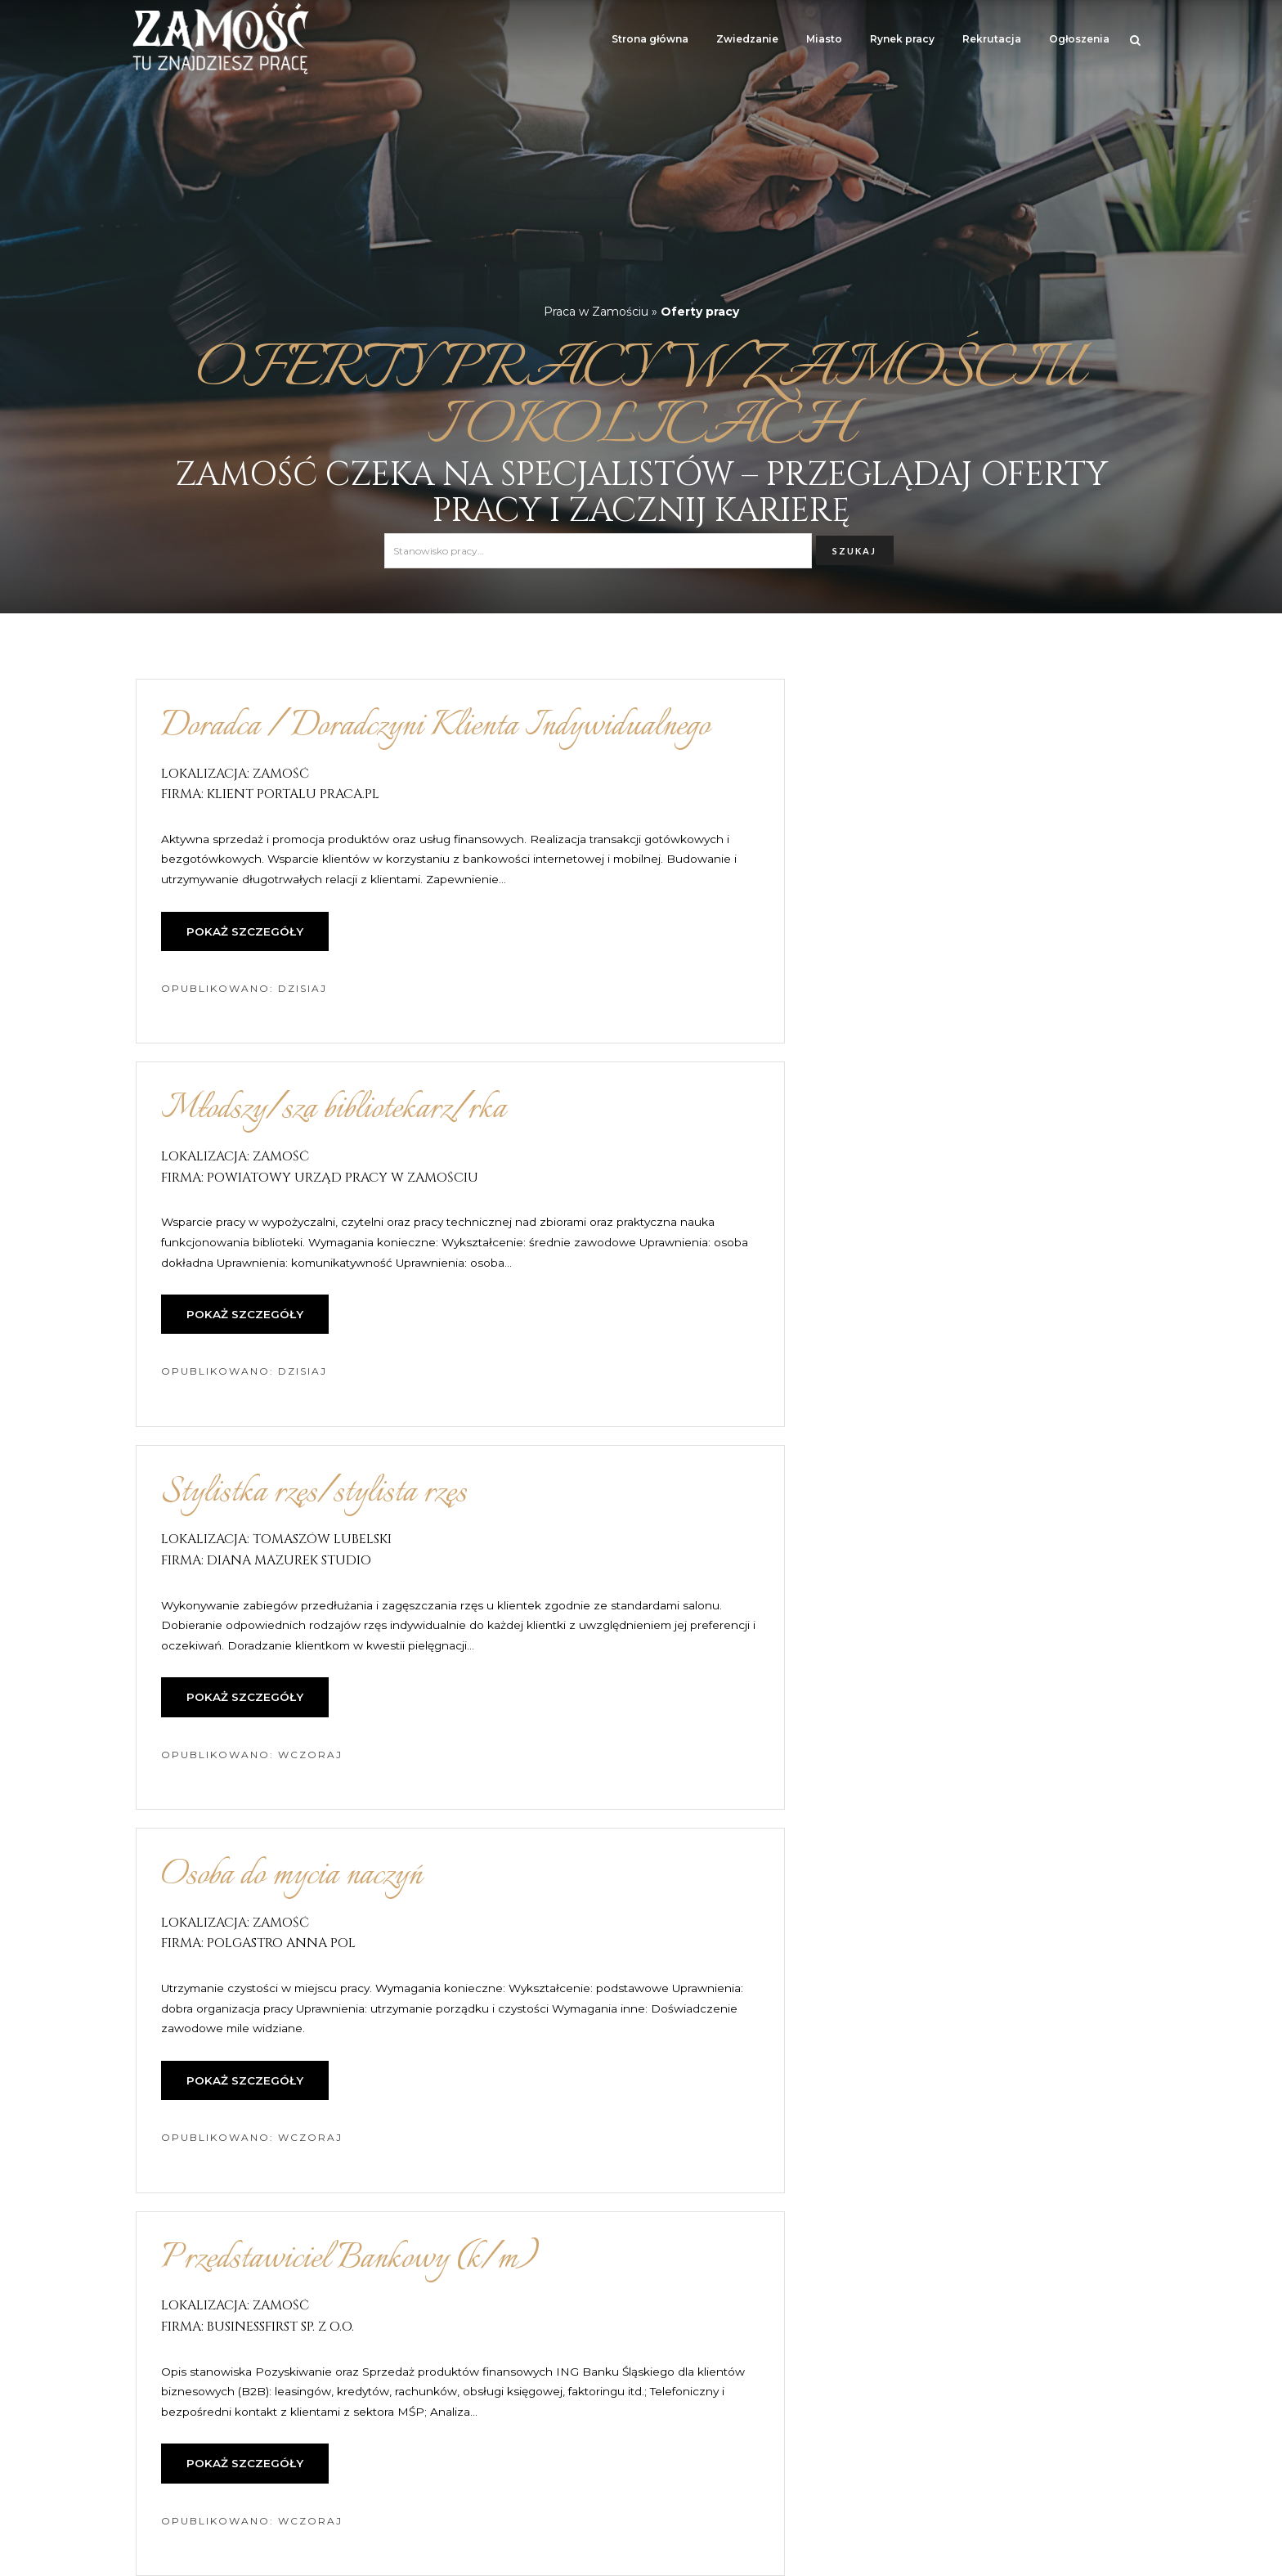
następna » (827, 2385)
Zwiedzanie (747, 39)
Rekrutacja (991, 39)
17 (753, 2385)
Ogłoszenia (1079, 39)
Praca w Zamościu (596, 311)
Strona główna (650, 39)
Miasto (824, 39)
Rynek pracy (902, 39)
